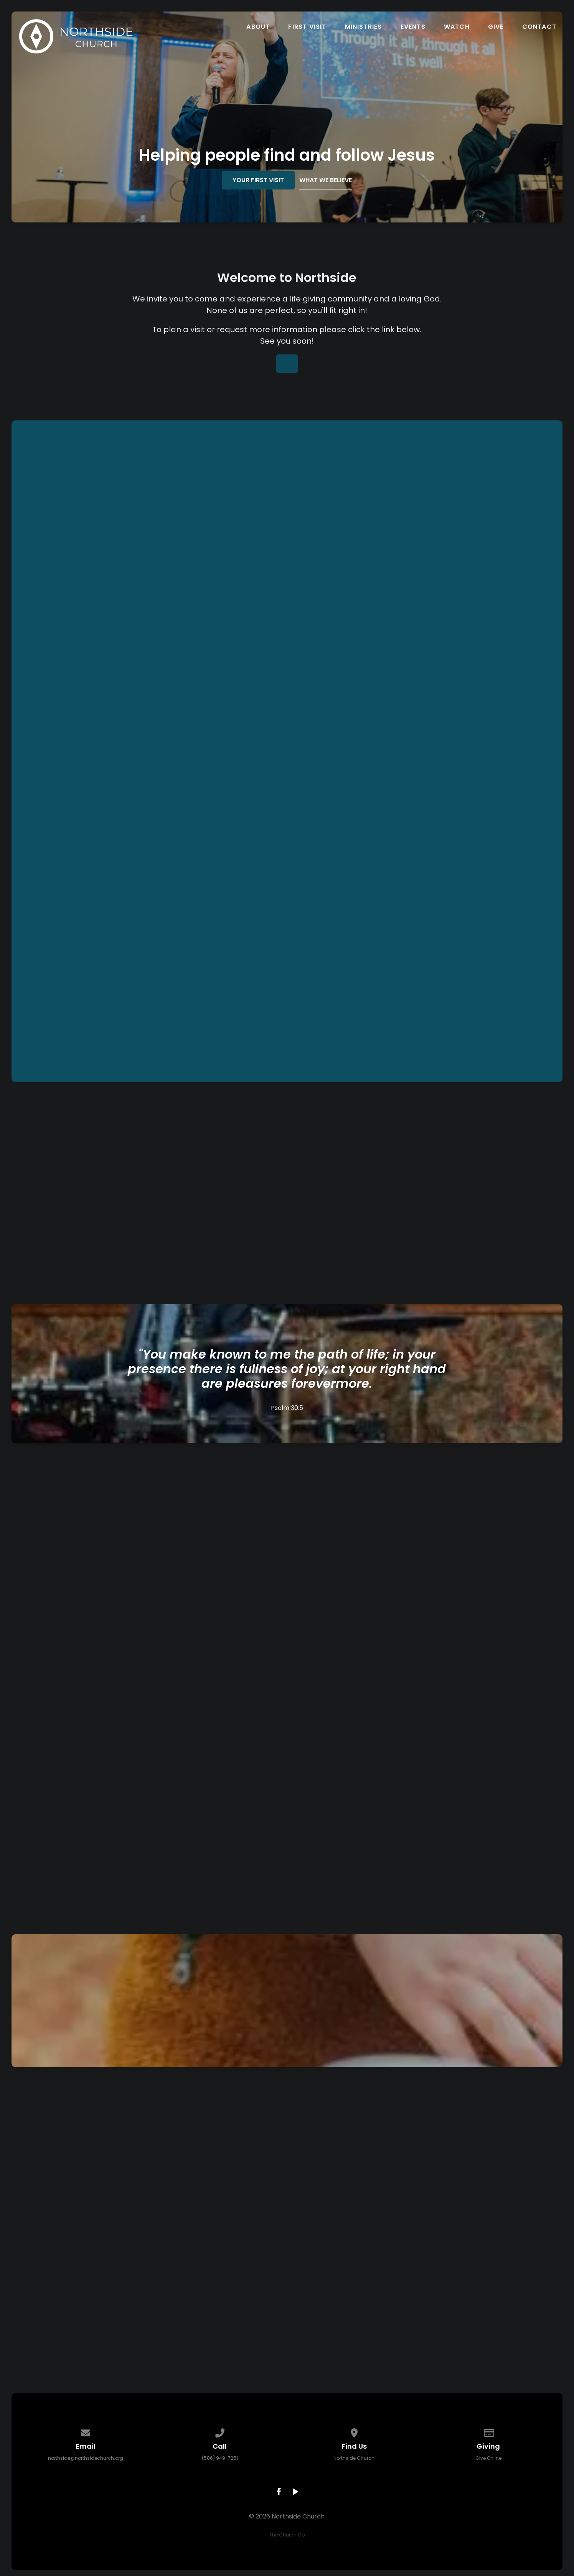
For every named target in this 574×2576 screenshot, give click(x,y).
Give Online (488, 2458)
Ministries (363, 27)
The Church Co (287, 2535)
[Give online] (488, 2431)
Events (413, 27)
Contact (539, 27)
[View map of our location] (354, 2431)
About (258, 27)
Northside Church (353, 2458)
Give (496, 27)
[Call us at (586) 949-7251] (219, 2431)
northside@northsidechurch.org (85, 2458)
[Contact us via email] (85, 2431)
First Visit (307, 27)
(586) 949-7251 (220, 2458)
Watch (457, 27)
